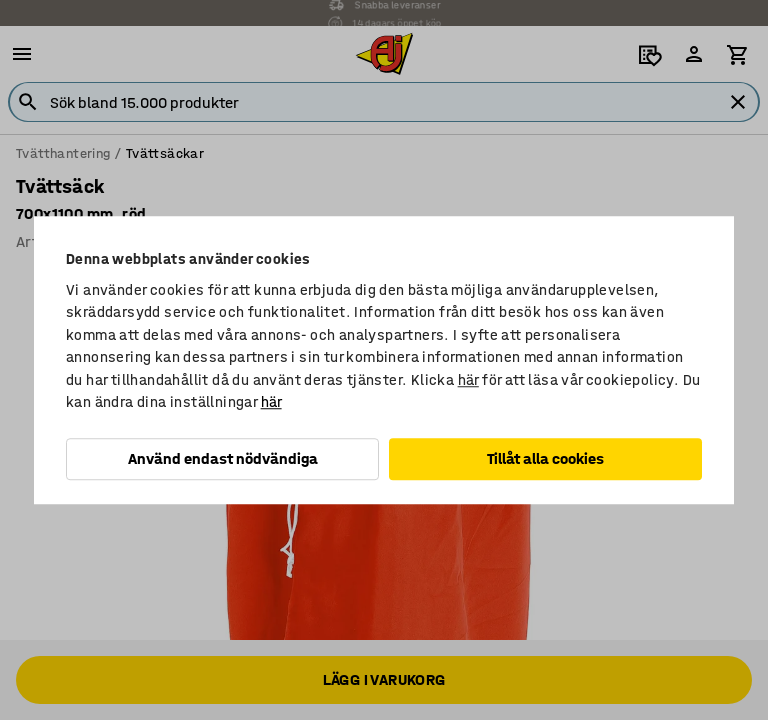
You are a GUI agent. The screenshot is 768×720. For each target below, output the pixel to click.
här (468, 380)
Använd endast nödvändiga (223, 458)
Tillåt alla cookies (545, 458)
